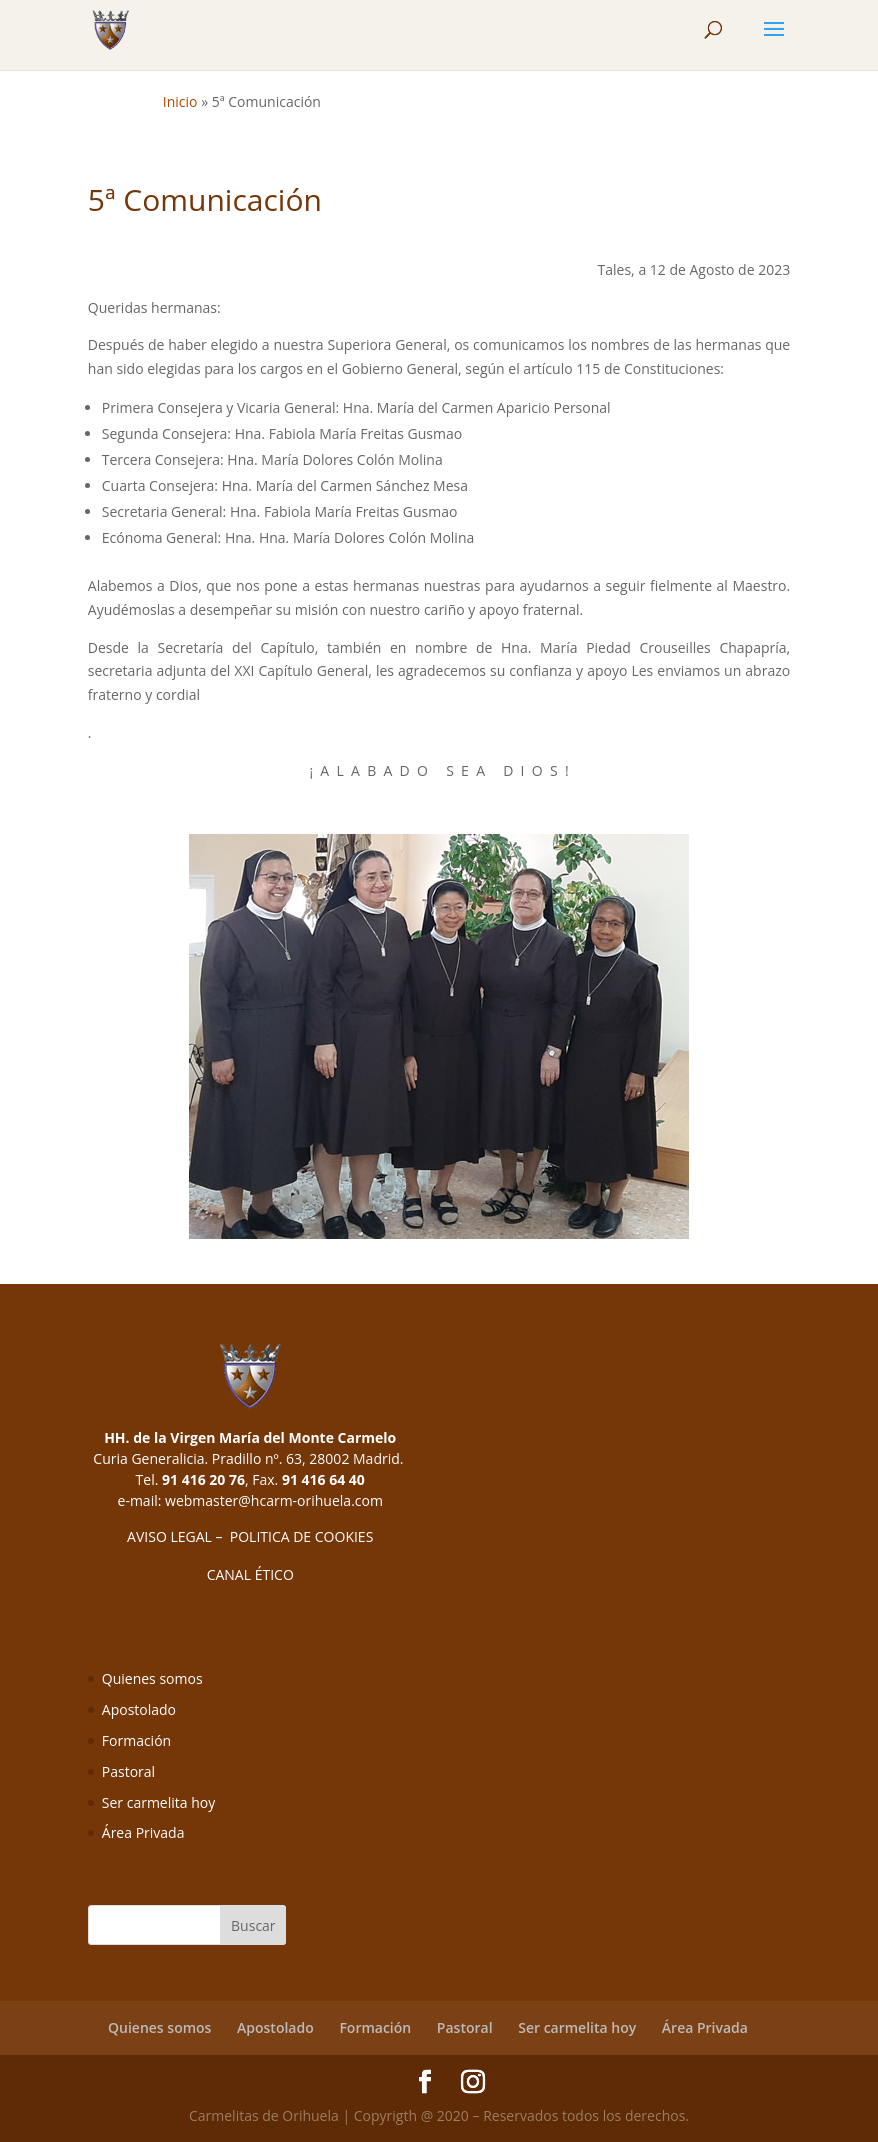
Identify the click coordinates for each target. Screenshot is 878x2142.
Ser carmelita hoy (158, 1802)
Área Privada (143, 1832)
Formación (136, 1740)
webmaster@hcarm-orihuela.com (274, 1500)
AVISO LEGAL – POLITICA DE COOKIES (250, 1536)
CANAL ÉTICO (250, 1574)
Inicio (180, 101)
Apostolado (139, 1709)
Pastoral (128, 1771)
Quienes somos (152, 1678)
